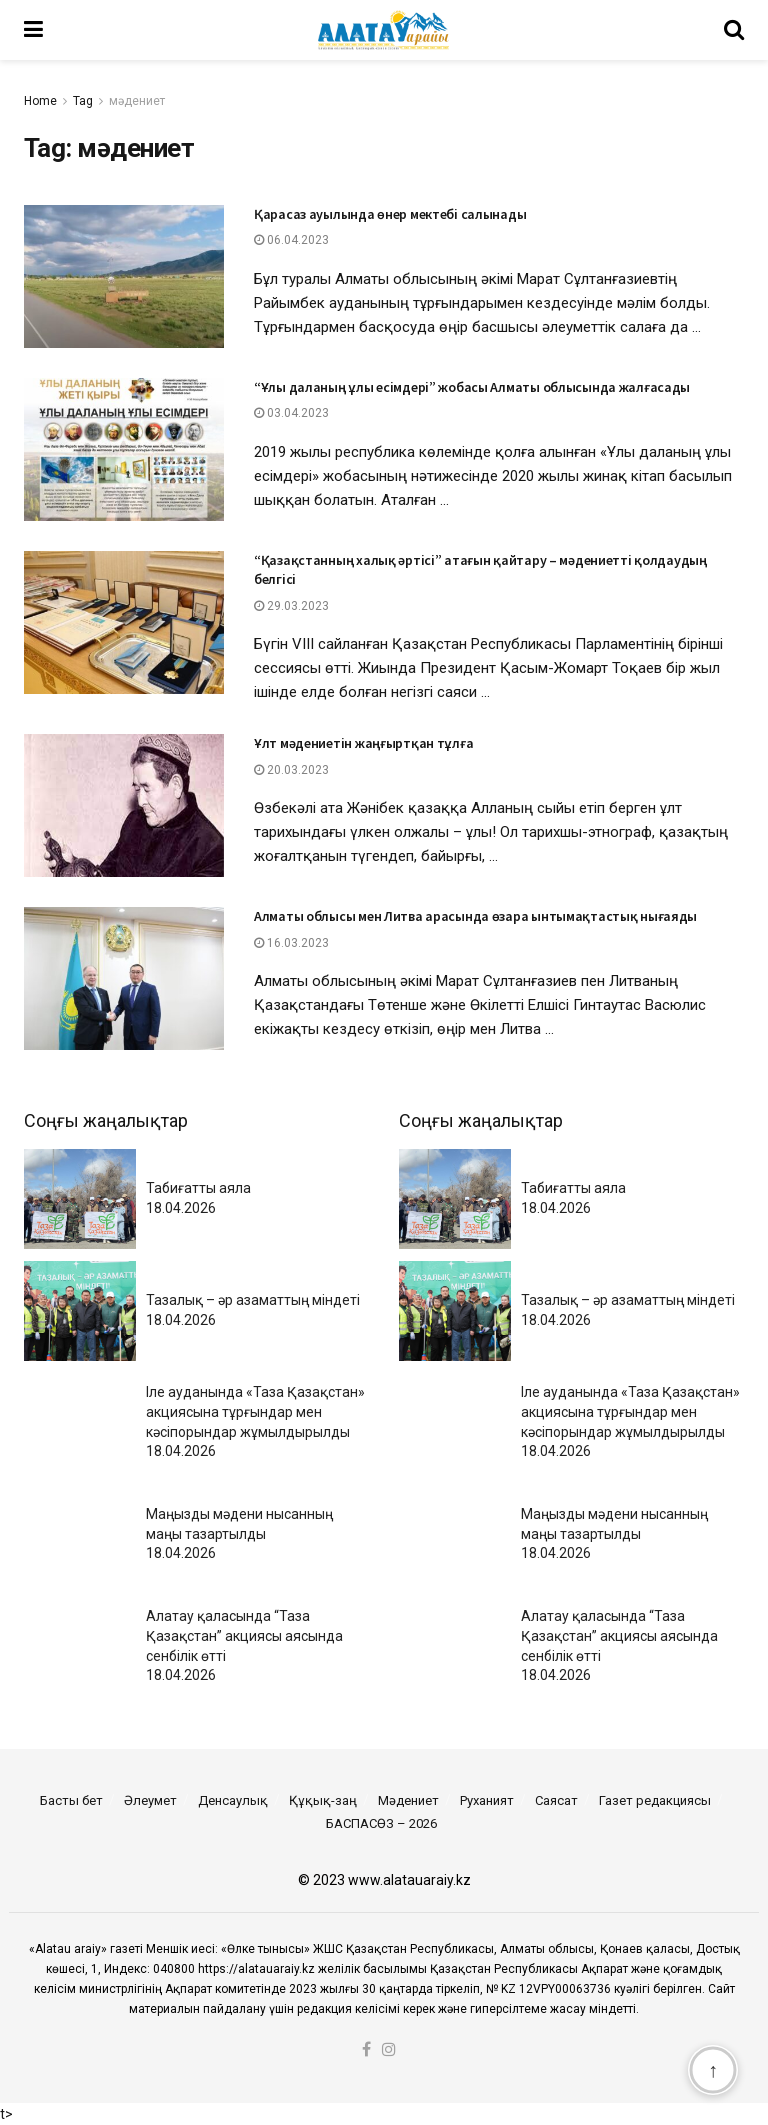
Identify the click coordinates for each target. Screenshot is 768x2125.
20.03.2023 (291, 770)
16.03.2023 (291, 943)
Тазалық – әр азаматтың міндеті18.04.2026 (253, 1310)
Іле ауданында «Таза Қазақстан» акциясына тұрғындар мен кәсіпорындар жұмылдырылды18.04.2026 (255, 1421)
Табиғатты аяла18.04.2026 (198, 1198)
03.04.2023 (291, 413)
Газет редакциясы (655, 1800)
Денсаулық (233, 1800)
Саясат (556, 1800)
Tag (83, 101)
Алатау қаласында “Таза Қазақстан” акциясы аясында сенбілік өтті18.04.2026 (244, 1645)
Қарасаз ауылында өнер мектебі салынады (390, 214)
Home (40, 101)
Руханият (487, 1800)
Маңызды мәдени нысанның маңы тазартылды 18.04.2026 (239, 1533)
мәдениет (137, 101)
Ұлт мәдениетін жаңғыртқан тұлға (363, 743)
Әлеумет (150, 1800)
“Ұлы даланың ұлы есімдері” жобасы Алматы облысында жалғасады (472, 387)
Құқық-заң (323, 1800)
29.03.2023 (291, 606)
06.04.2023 (291, 240)
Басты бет (71, 1800)
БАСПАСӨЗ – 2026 (381, 1823)
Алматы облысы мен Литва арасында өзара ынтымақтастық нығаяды (475, 916)
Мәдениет (408, 1800)
